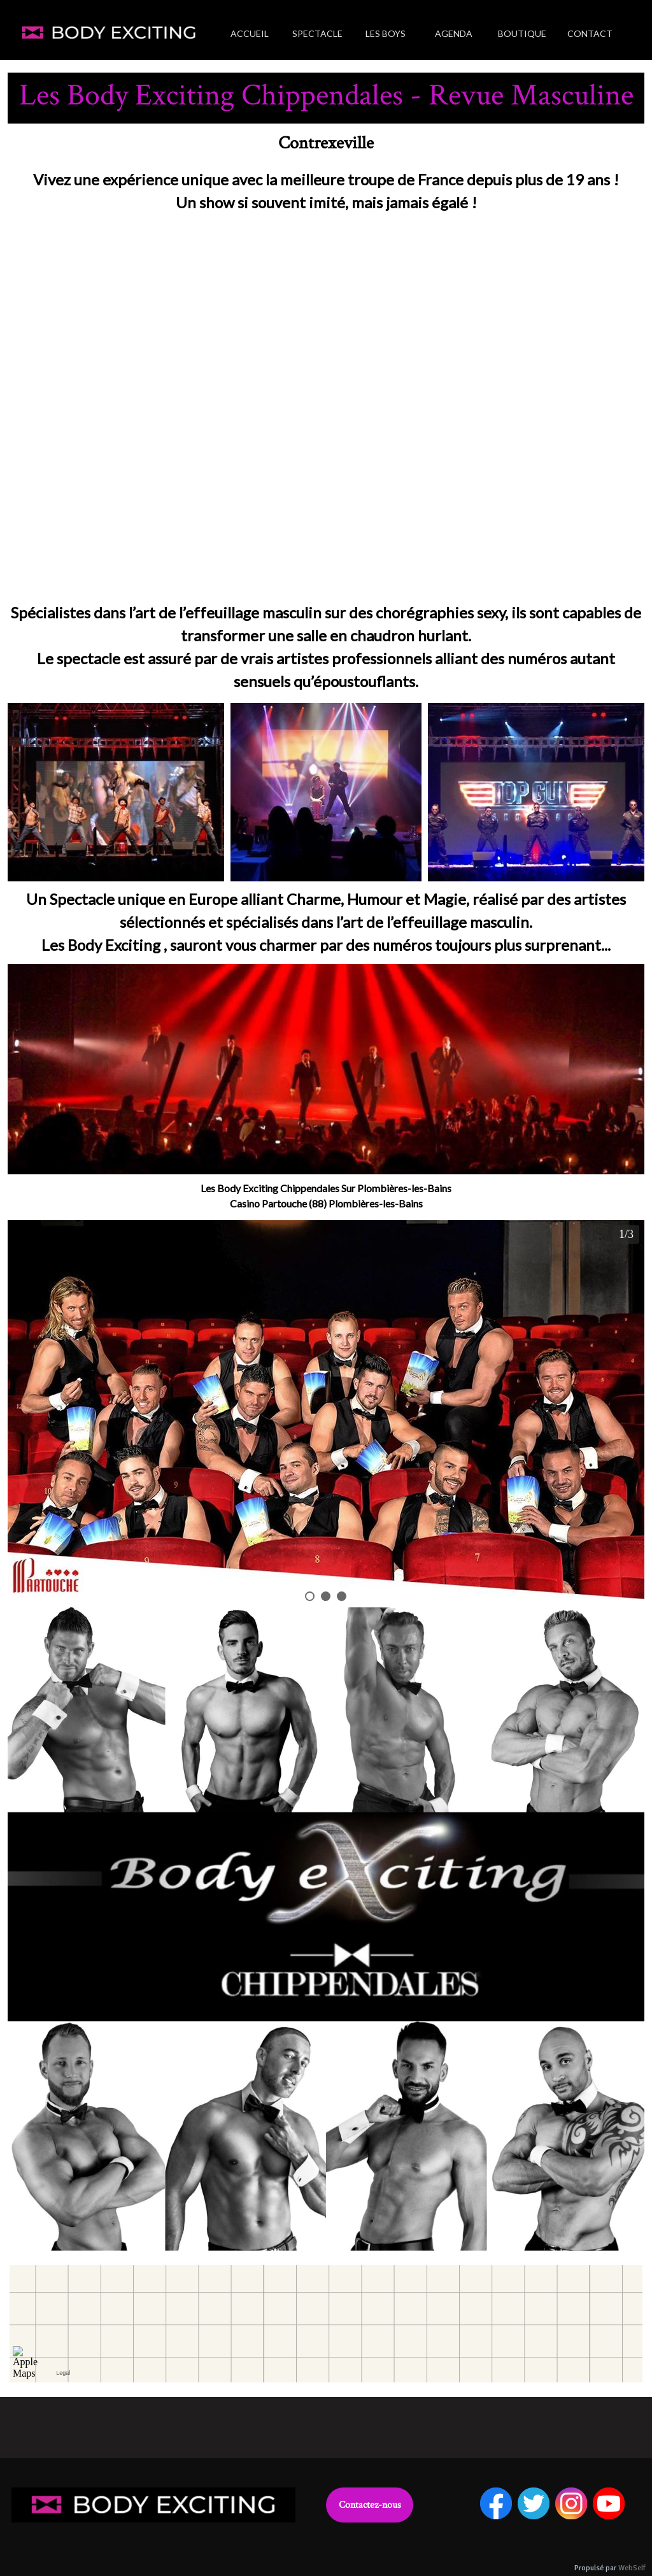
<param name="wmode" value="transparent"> (326, 410)
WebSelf (632, 2568)
